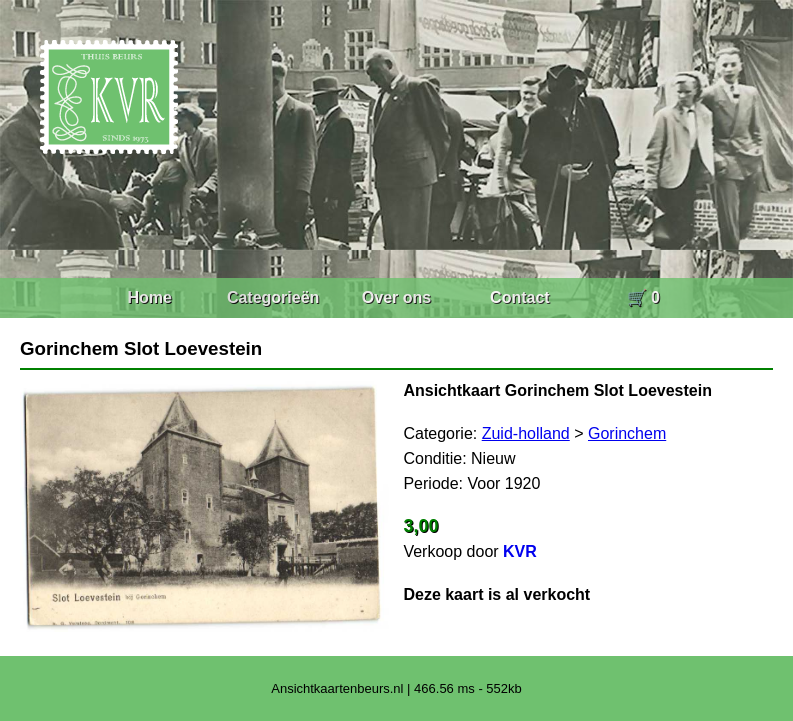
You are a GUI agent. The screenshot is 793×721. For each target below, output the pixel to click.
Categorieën (273, 297)
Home (149, 297)
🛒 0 (643, 297)
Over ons (396, 297)
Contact (520, 297)
